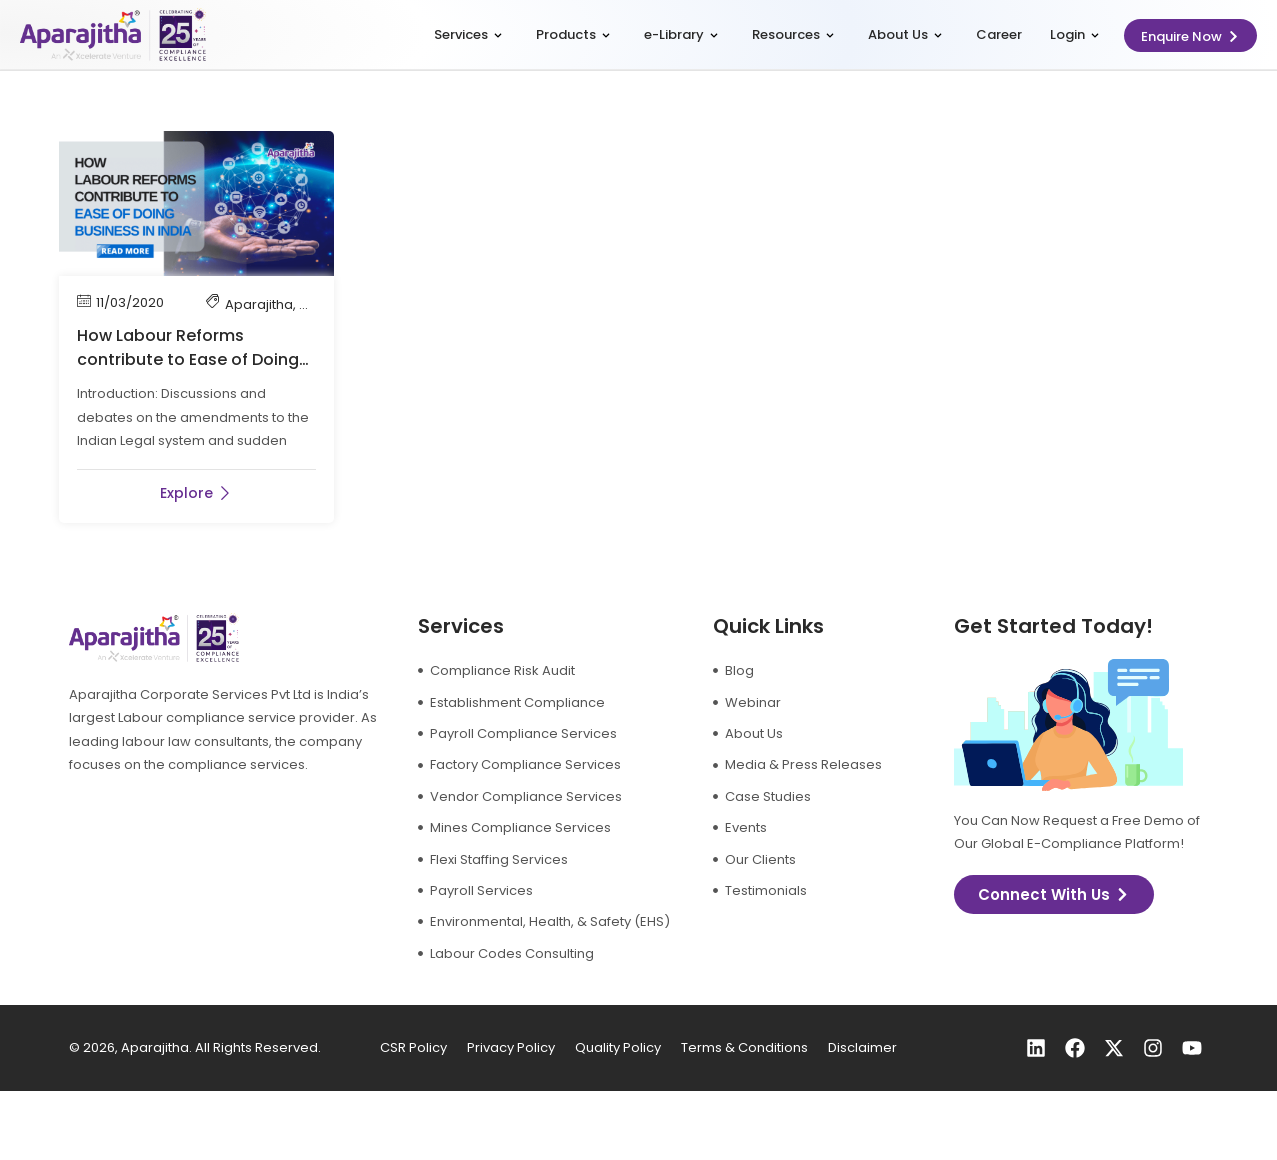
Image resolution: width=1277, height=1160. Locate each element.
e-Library (681, 34)
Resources (793, 34)
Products (573, 34)
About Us (905, 34)
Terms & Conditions (744, 1047)
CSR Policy (413, 1047)
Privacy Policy (511, 1047)
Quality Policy (618, 1047)
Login (1074, 34)
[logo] (113, 35)
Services (468, 34)
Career (999, 34)
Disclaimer (862, 1047)
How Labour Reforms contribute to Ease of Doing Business (188, 359)
